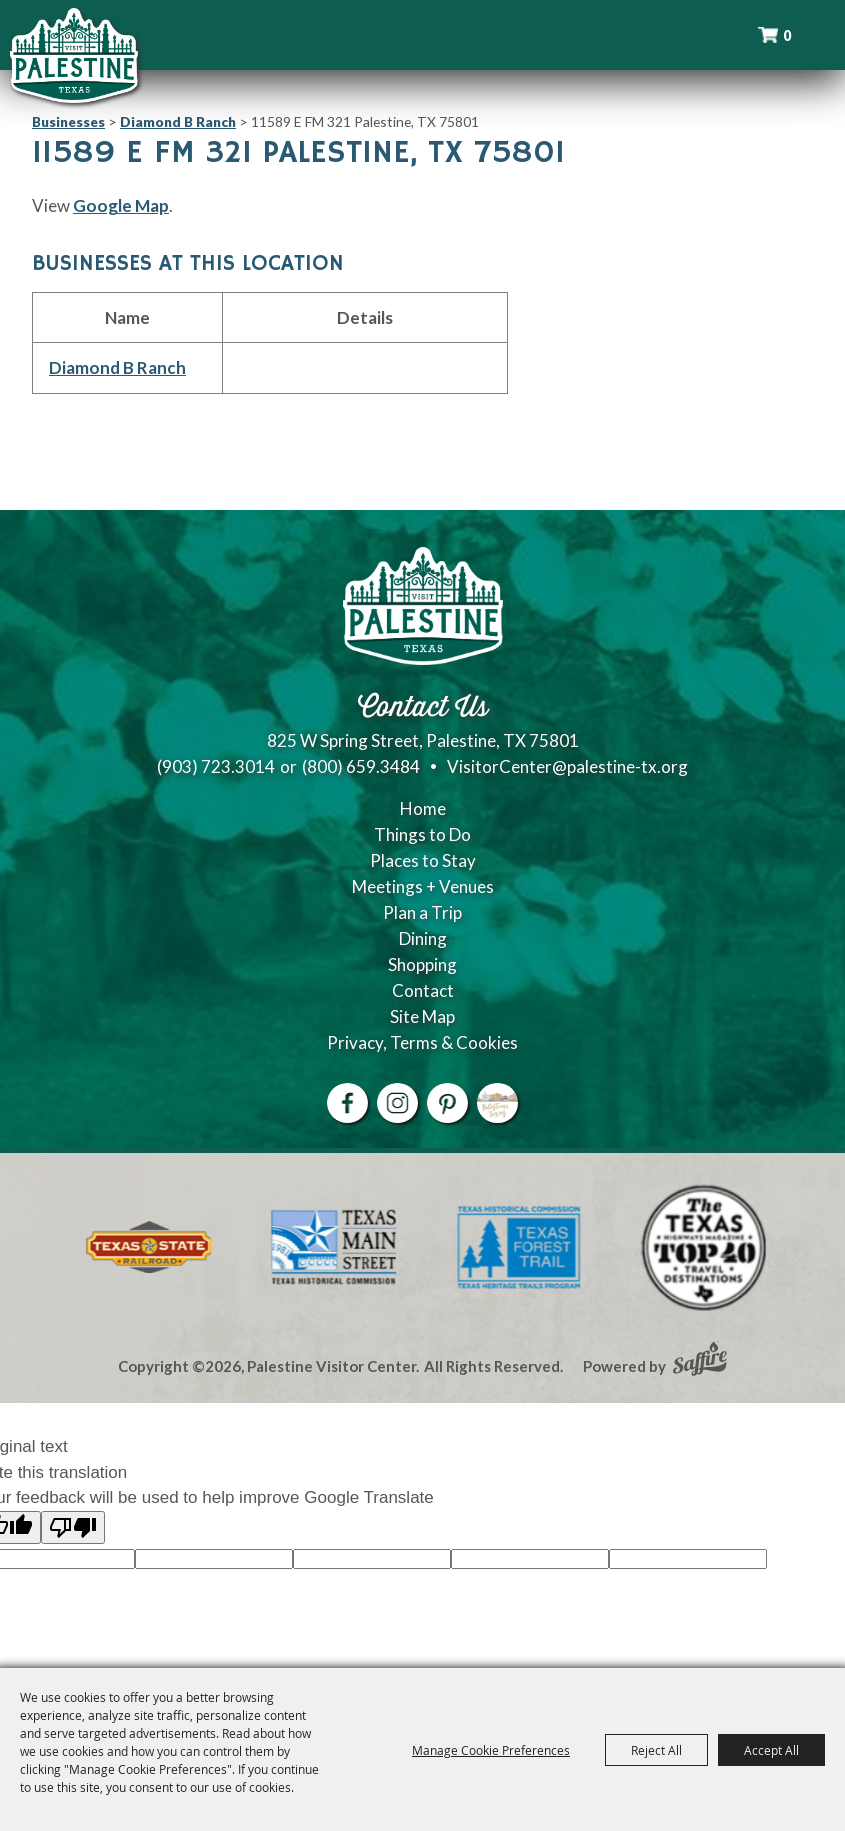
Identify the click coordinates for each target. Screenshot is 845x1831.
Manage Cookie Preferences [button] (491, 1750)
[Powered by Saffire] (700, 1361)
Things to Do (422, 834)
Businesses (68, 121)
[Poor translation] (73, 1527)
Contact (423, 990)
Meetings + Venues (423, 886)
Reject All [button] (656, 1750)
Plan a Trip (422, 912)
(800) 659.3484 (361, 766)
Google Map (121, 205)
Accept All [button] (771, 1750)
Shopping (422, 964)
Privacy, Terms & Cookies (422, 1042)
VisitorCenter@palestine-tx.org (567, 766)
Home (423, 808)
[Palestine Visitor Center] (74, 55)
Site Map (422, 1016)
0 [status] (787, 35)
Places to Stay (423, 860)
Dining (423, 938)
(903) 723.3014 (216, 766)
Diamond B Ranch (178, 121)
